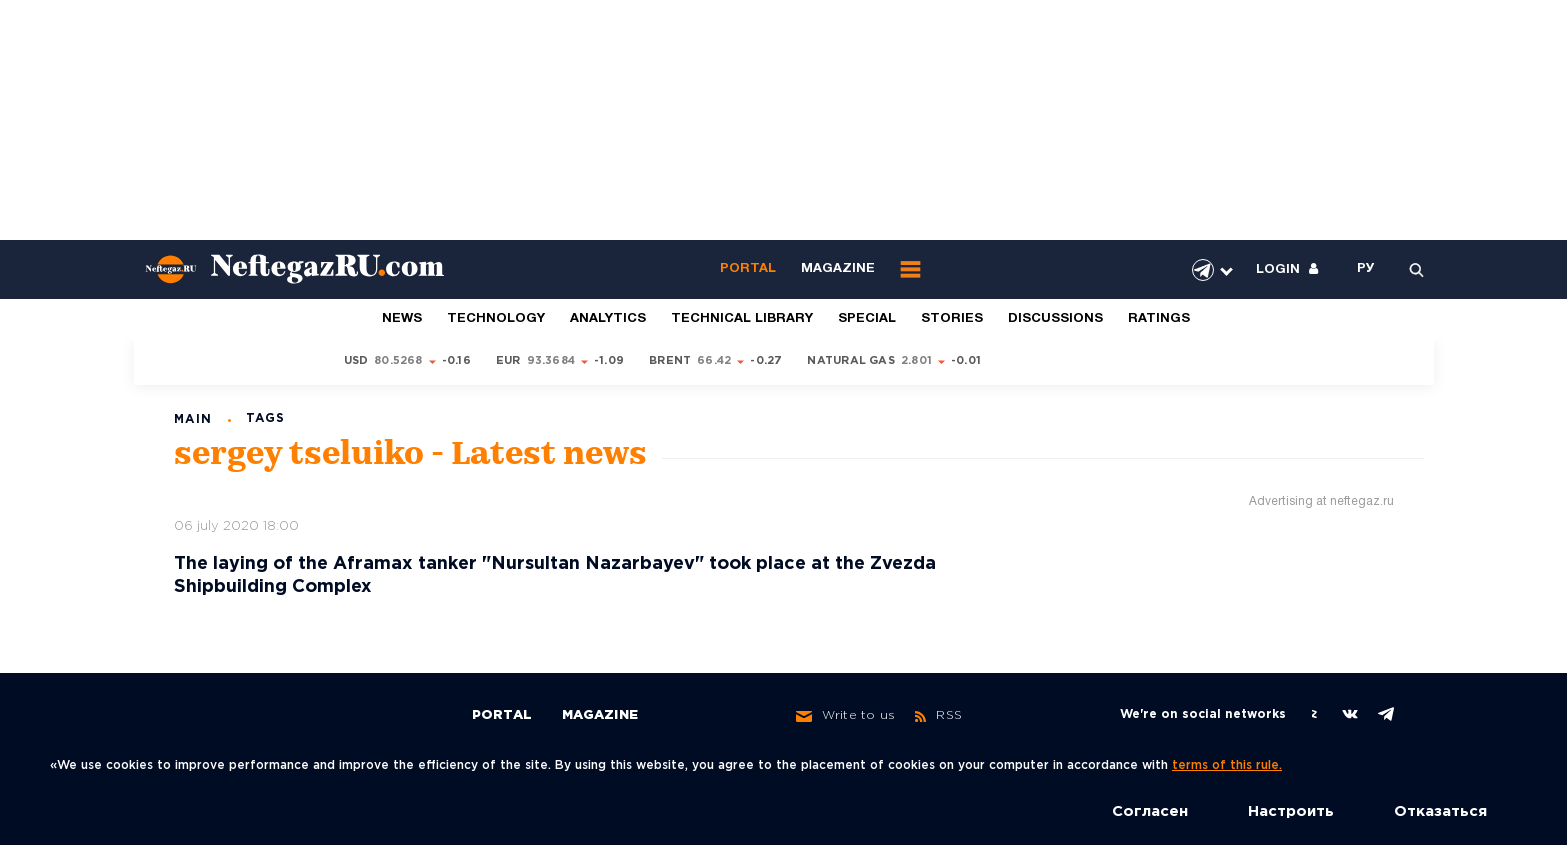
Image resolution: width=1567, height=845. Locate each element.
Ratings (1159, 319)
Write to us (846, 716)
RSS (938, 716)
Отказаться (1440, 811)
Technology (496, 319)
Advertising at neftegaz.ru (1321, 501)
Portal (748, 269)
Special (867, 319)
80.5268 (398, 361)
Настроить (1291, 811)
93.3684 (551, 361)
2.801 (916, 361)
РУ (1366, 269)
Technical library (742, 319)
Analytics (608, 319)
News (402, 319)
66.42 (714, 361)
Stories (952, 319)
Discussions (1055, 319)
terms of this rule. (1227, 765)
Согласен (1150, 811)
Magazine (838, 269)
